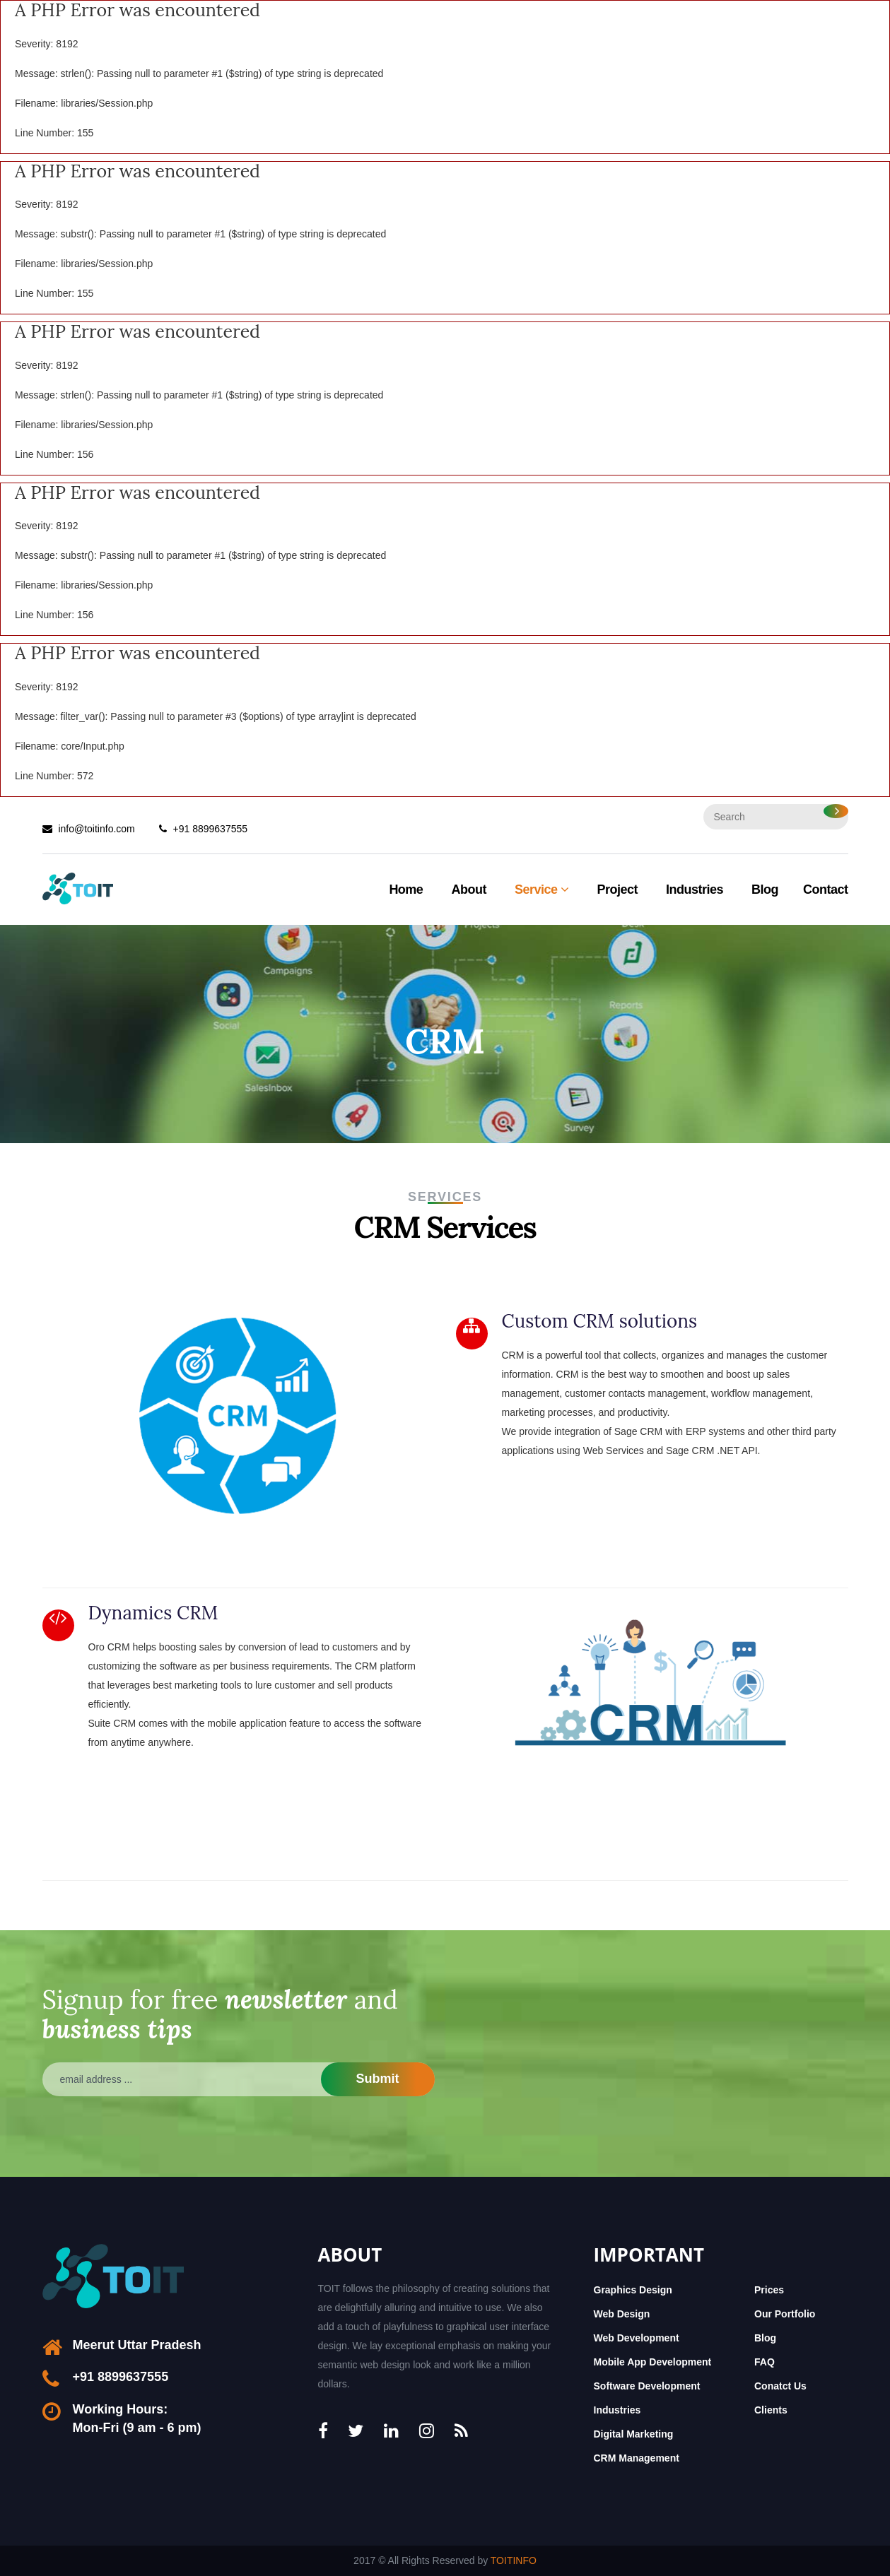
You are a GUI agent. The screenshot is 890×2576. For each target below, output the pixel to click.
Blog (764, 889)
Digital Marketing (634, 2434)
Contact (825, 889)
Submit (377, 2079)
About (468, 889)
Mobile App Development (653, 2362)
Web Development (636, 2338)
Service (542, 889)
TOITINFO (514, 2560)
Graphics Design (633, 2290)
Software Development (647, 2386)
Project (617, 889)
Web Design (622, 2314)
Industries (694, 889)
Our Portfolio (784, 2314)
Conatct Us (780, 2386)
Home (406, 889)
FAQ (764, 2362)
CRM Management (636, 2458)
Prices (769, 2290)
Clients (770, 2410)
